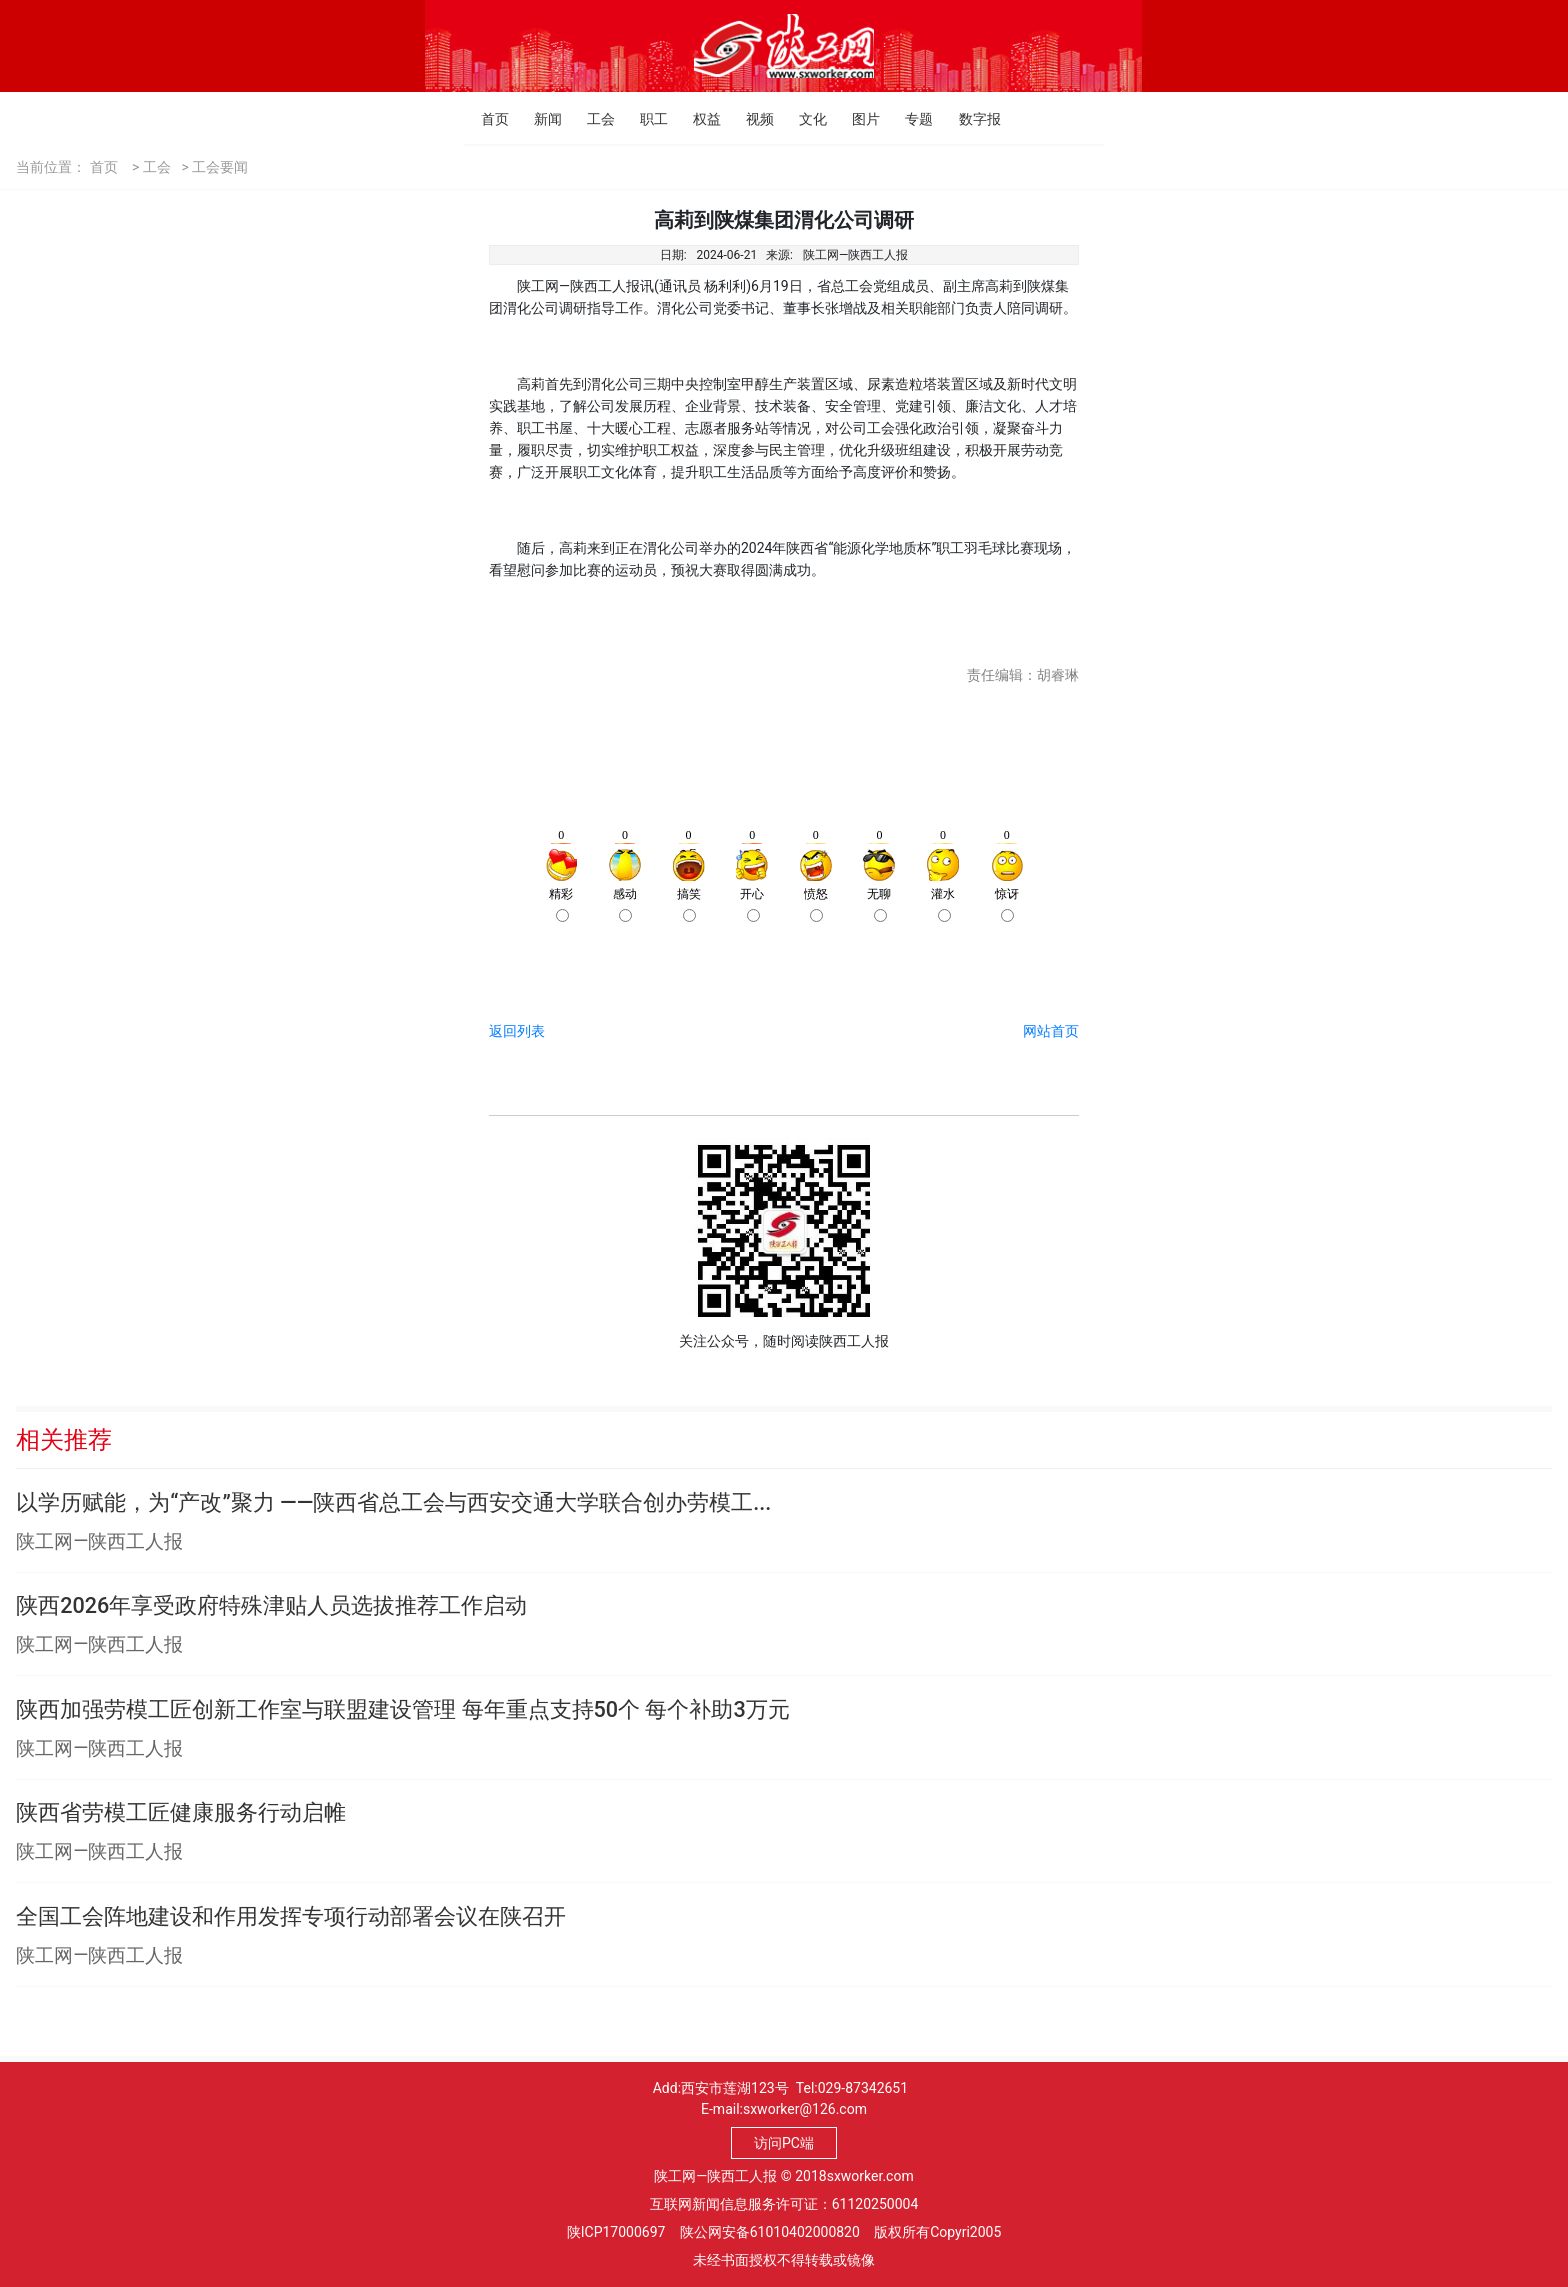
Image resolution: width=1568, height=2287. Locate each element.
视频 (751, 119)
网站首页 (1051, 1031)
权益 (698, 119)
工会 (592, 119)
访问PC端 (784, 2143)
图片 (857, 119)
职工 (645, 119)
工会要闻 (220, 167)
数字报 (964, 119)
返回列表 (517, 1031)
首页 (486, 119)
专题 (910, 119)
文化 (804, 119)
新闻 (539, 119)
